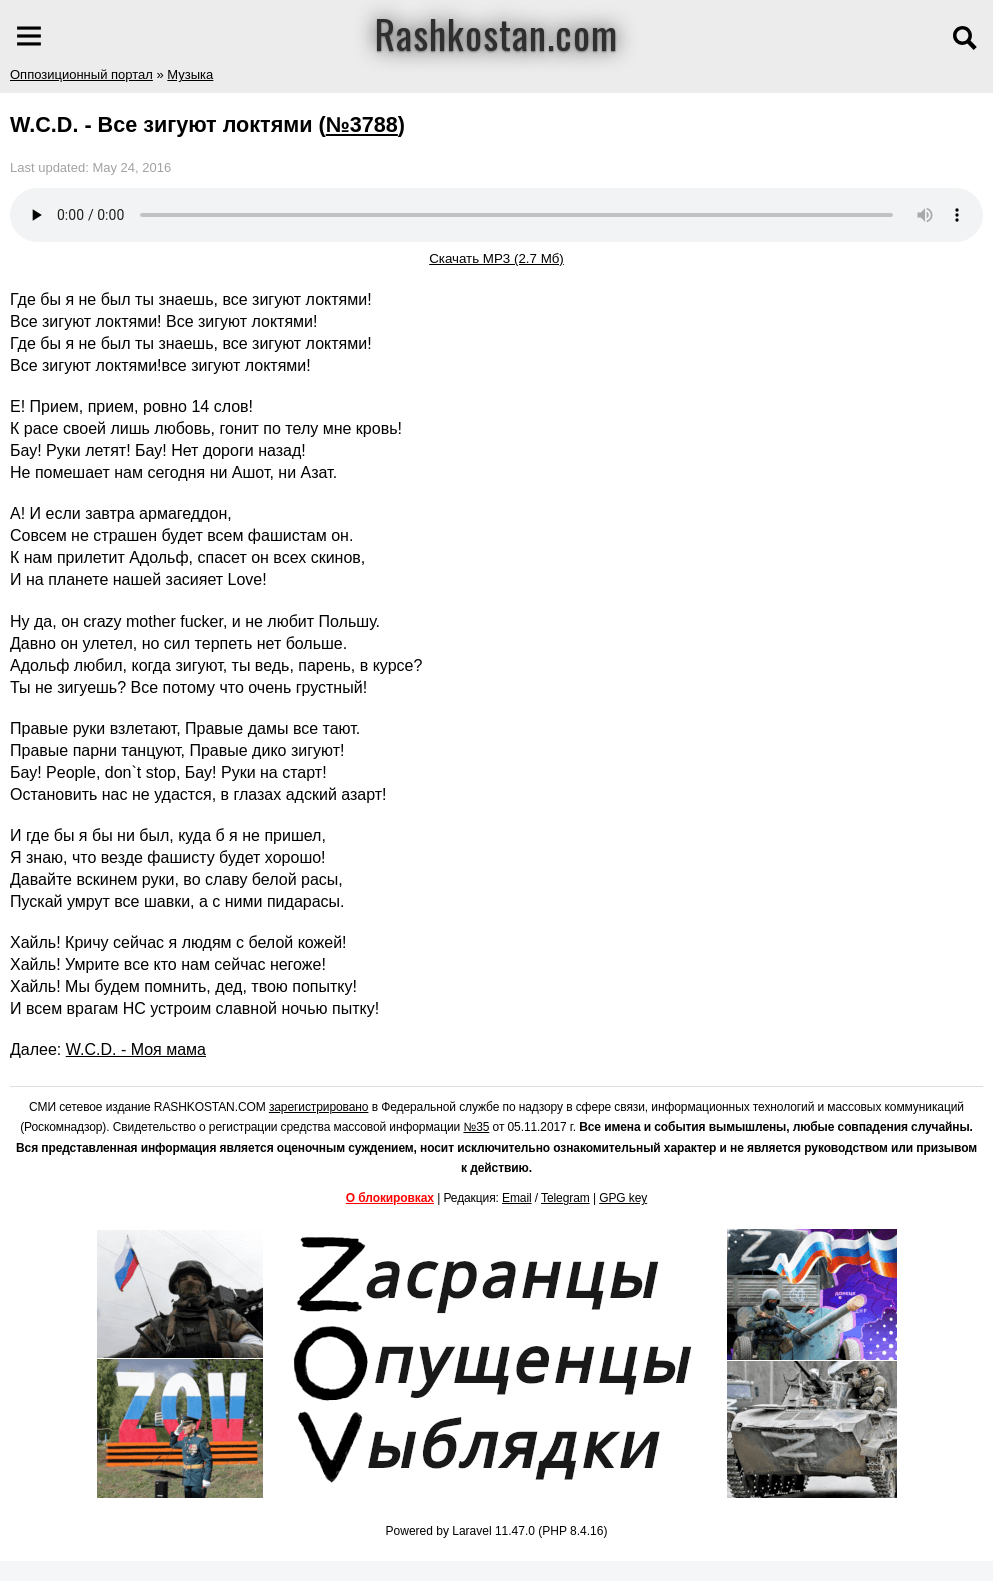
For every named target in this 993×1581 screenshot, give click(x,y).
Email (517, 1198)
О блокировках (390, 1198)
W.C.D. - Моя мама (136, 1049)
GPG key (623, 1198)
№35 (476, 1127)
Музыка (190, 74)
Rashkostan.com (496, 33)
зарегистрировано (319, 1107)
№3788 (362, 124)
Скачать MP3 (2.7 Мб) (496, 258)
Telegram (565, 1198)
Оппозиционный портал (81, 74)
